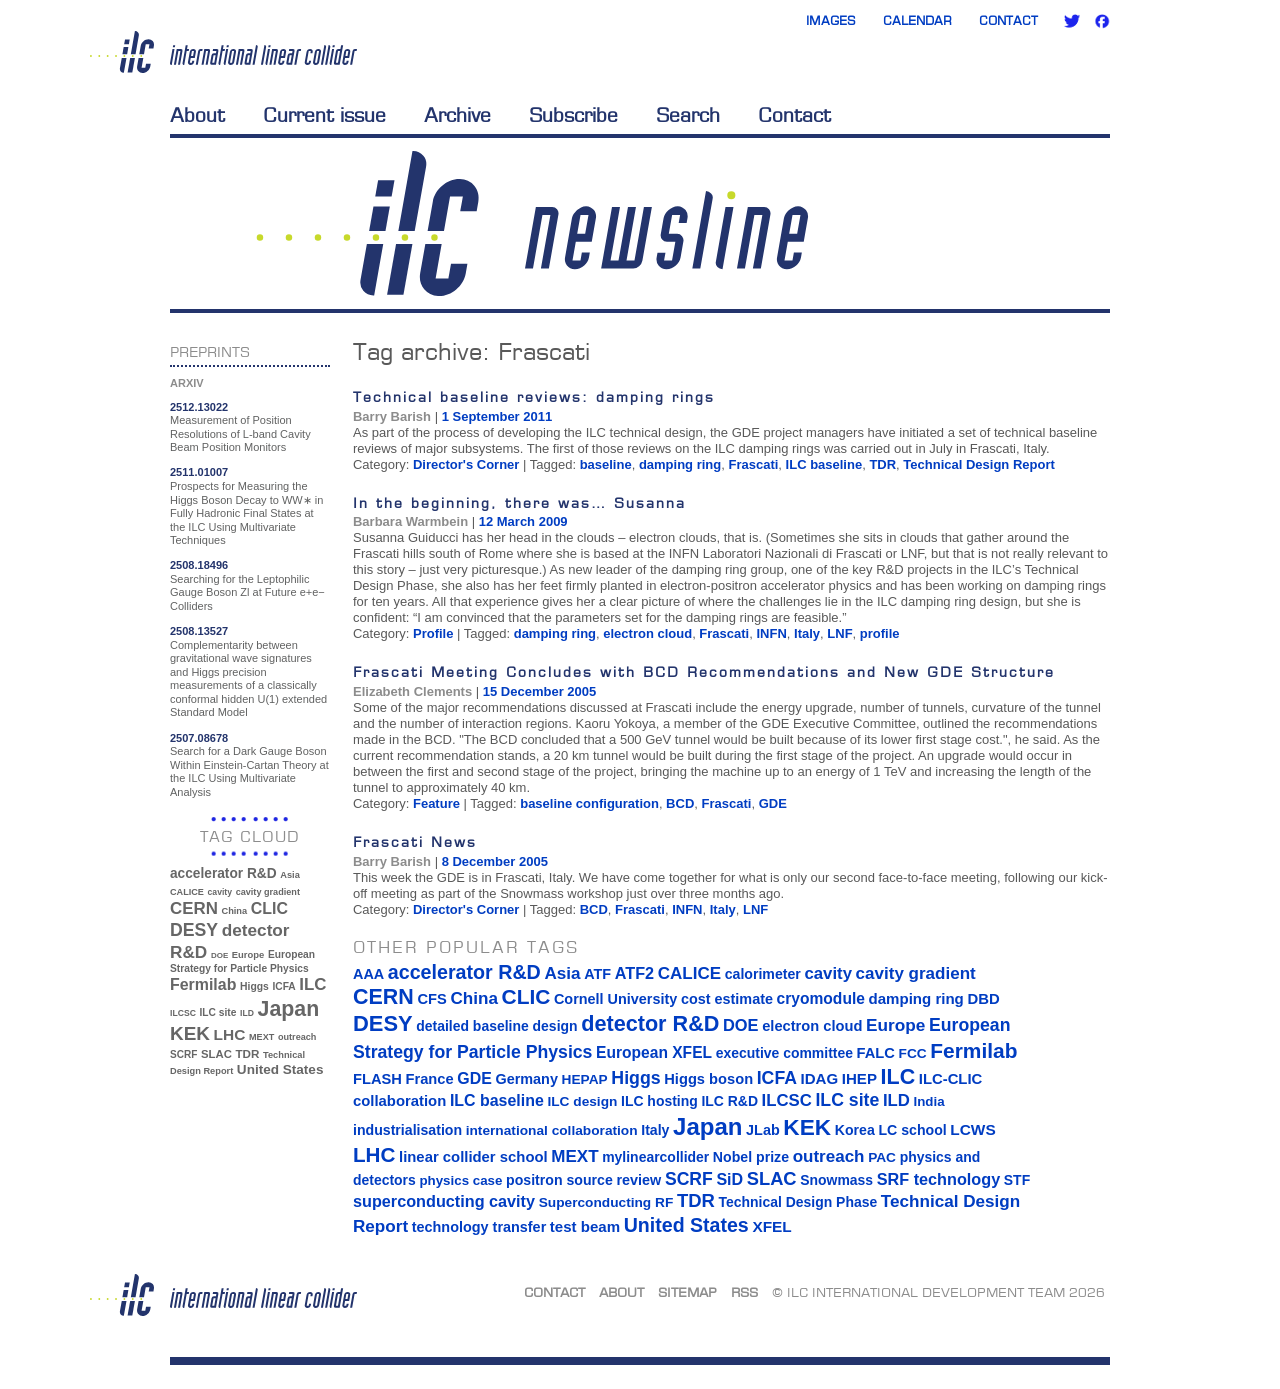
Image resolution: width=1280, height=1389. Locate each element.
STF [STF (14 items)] (1017, 1180)
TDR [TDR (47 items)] (247, 1053)
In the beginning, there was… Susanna (519, 502)
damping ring (680, 464)
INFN (771, 633)
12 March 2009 (523, 521)
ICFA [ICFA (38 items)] (283, 986)
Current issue (324, 115)
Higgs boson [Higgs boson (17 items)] (708, 1079)
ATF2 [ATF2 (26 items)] (634, 973)
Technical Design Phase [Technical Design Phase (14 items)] (797, 1202)
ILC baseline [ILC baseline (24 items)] (497, 1100)
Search (688, 115)
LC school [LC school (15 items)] (912, 1130)
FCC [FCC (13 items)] (913, 1053)
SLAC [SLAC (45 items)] (216, 1054)
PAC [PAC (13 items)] (882, 1157)
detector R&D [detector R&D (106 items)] (650, 1023)
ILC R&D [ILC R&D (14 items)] (729, 1101)
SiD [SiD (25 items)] (729, 1179)
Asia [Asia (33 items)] (290, 875)
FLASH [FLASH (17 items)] (377, 1079)
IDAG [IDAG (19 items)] (820, 1078)
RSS (744, 1292)
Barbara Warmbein (410, 521)
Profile (433, 633)
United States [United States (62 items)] (280, 1069)
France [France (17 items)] (430, 1079)
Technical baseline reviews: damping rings (534, 396)
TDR (882, 464)
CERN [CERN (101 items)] (194, 908)
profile (880, 633)
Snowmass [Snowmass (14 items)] (836, 1180)
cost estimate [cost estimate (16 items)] (727, 999)
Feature (436, 803)
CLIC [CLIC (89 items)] (269, 908)
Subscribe (573, 115)
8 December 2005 (495, 861)
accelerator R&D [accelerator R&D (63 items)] (223, 873)
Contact (1008, 20)
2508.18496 (199, 565)
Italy (807, 633)
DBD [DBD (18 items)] (983, 999)
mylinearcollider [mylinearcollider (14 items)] (655, 1157)
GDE (773, 803)
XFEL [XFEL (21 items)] (771, 1226)
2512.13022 (199, 407)
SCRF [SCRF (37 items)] (183, 1054)
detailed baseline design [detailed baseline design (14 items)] (496, 1026)
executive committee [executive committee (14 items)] (784, 1053)
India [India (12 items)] (928, 1101)
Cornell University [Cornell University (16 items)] (615, 999)
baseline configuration (589, 803)
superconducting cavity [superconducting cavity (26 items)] (444, 1201)
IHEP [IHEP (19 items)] (859, 1078)
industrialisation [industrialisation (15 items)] (407, 1130)
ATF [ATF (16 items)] (597, 974)
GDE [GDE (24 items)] (474, 1078)
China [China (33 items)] (234, 911)
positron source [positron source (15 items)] (559, 1180)
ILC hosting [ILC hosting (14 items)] (659, 1101)
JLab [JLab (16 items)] (763, 1130)
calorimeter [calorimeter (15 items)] (763, 974)
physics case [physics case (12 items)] (460, 1180)
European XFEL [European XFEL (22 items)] (654, 1052)
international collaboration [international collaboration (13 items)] (552, 1130)
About (197, 115)
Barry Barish (392, 416)
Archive (457, 115)
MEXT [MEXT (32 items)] (261, 1037)
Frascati (753, 464)
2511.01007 (199, 472)
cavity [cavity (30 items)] (220, 892)
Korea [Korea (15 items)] (855, 1130)
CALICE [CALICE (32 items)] (187, 892)
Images (831, 20)
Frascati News (415, 841)
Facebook (1102, 21)
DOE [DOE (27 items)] (219, 955)
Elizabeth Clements (412, 691)
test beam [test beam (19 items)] (585, 1226)
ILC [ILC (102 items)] (312, 984)
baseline (606, 464)
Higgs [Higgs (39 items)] (254, 986)
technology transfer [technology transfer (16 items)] (479, 1227)
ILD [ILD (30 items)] (247, 1013)
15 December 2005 (539, 691)
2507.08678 (199, 738)
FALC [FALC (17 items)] (876, 1053)
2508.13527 (199, 631)
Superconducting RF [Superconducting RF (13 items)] (606, 1202)
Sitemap (687, 1292)
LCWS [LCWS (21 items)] (972, 1129)
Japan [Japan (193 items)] (289, 1009)
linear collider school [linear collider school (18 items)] (473, 1157)
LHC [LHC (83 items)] (230, 1034)
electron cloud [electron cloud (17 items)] (812, 1026)
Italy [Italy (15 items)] (655, 1130)
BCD (680, 803)
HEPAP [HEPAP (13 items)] (585, 1079)
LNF (839, 633)
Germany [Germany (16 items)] (526, 1079)
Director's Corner (466, 464)
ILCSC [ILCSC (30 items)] (183, 1013)
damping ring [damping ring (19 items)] (916, 998)
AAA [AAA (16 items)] (368, 974)
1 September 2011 (497, 416)
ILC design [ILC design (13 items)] (582, 1101)
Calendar (917, 20)
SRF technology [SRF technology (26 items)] (938, 1179)
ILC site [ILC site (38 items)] (218, 1012)
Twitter (1072, 21)
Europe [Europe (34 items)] (248, 954)
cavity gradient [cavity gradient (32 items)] (268, 892)
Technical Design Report (978, 464)
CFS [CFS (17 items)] (431, 999)
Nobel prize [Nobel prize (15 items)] (751, 1157)
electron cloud (647, 633)
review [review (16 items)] (638, 1180)
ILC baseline (824, 464)
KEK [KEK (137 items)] (190, 1033)
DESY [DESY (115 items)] (194, 930)
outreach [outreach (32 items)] (297, 1037)
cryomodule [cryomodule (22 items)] (821, 998)
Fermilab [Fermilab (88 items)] (203, 984)
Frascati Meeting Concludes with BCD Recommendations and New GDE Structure (704, 671)
